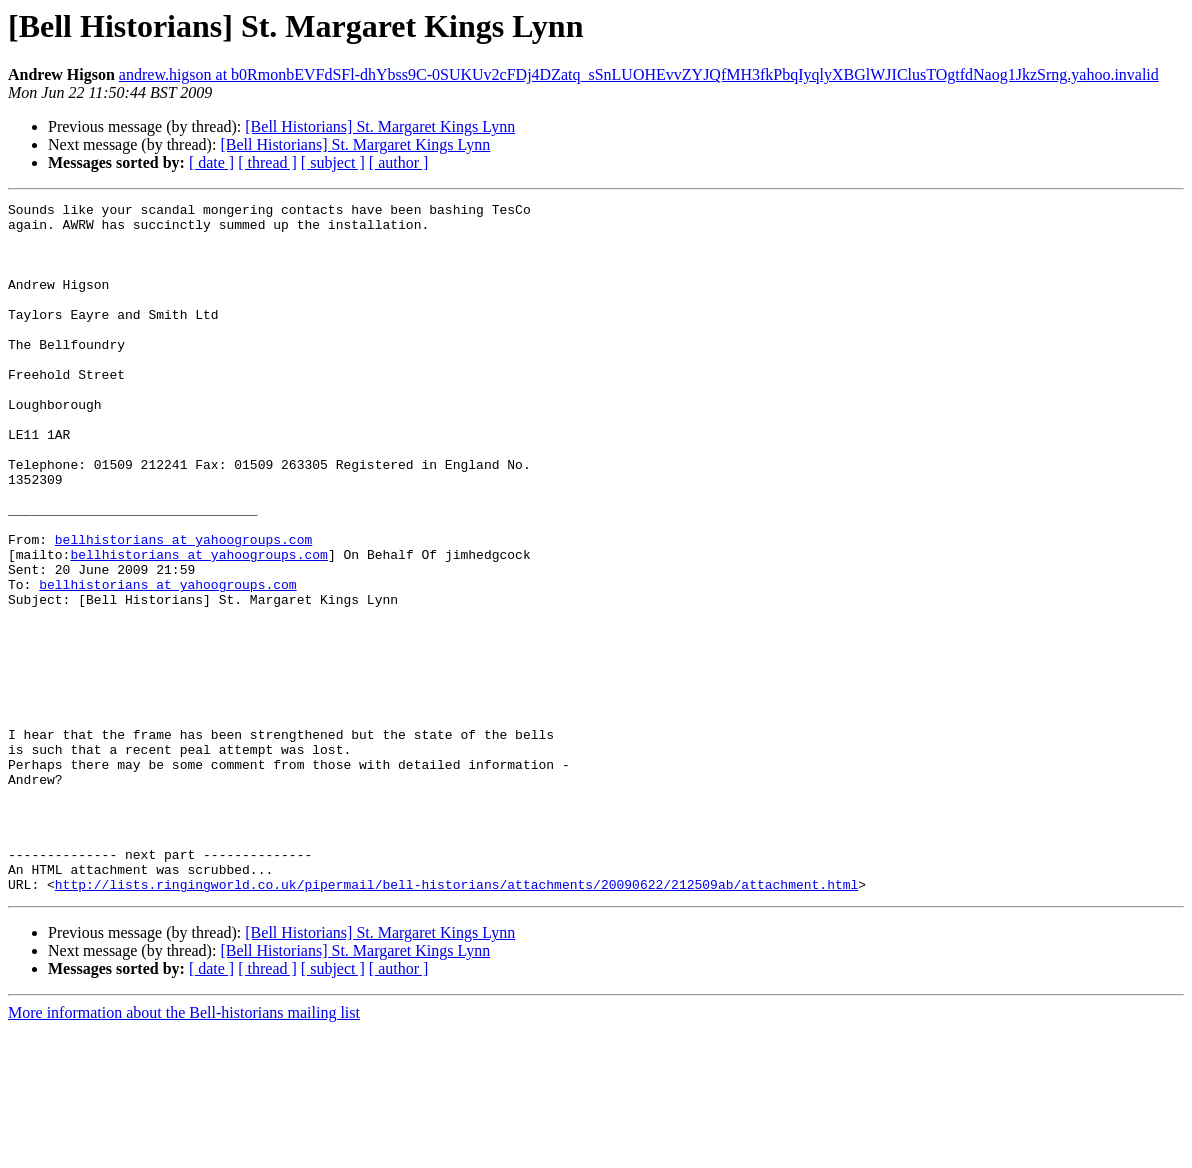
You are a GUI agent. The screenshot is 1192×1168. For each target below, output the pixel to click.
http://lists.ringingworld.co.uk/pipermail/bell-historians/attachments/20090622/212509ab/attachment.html (456, 1022)
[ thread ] (267, 162)
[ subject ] (333, 162)
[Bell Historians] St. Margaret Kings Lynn (380, 126)
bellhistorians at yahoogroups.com (183, 608)
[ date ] (211, 162)
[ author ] (399, 162)
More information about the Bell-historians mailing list (184, 1150)
